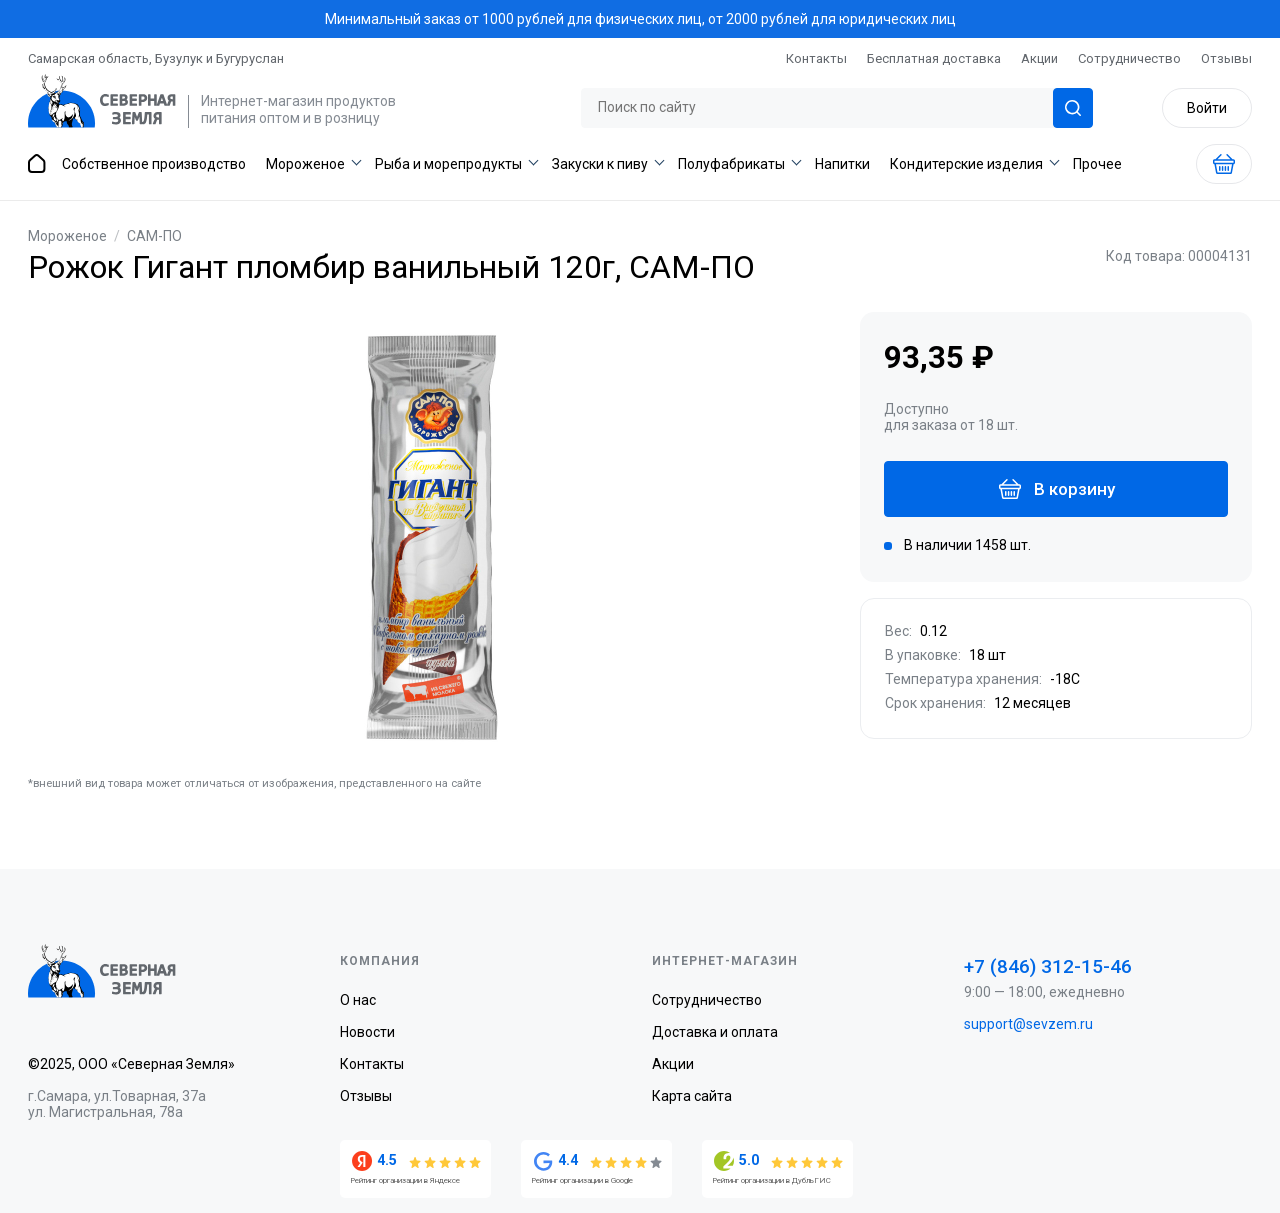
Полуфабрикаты (731, 164)
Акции (1039, 58)
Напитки (842, 164)
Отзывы (1226, 58)
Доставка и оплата (715, 1032)
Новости (367, 1032)
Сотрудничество (1129, 58)
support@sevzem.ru (1028, 1024)
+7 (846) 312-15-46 (1048, 966)
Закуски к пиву (600, 164)
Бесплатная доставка (934, 58)
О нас (358, 1000)
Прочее (1097, 164)
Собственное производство (154, 164)
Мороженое (305, 164)
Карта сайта (692, 1096)
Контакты (816, 58)
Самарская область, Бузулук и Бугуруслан (156, 58)
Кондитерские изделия (966, 164)
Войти (1207, 108)
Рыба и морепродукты (448, 164)
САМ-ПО (154, 236)
